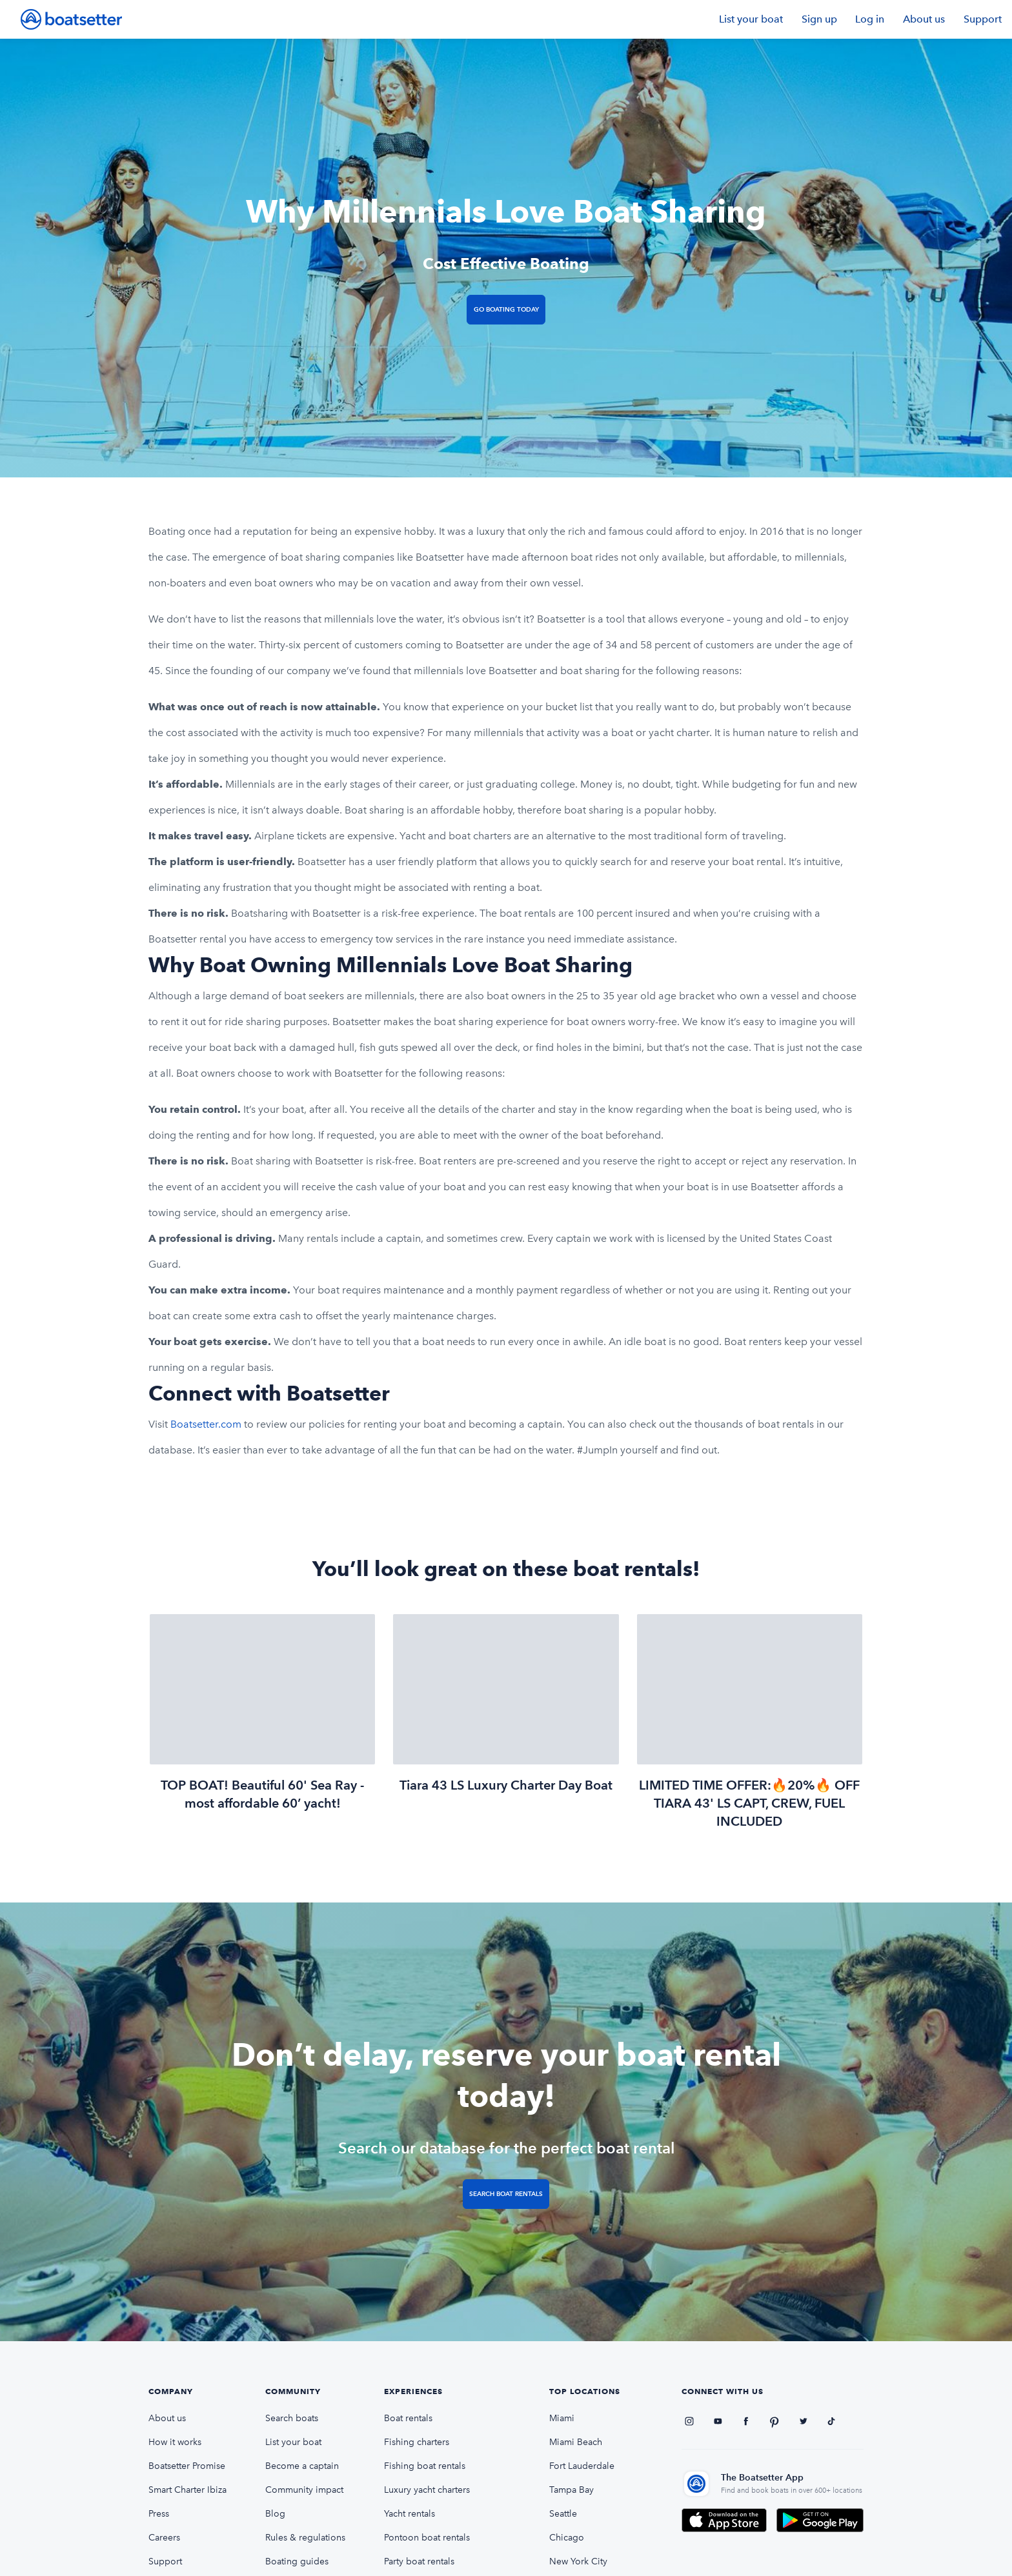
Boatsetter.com (205, 1424)
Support (983, 19)
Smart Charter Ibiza (187, 2489)
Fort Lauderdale (581, 2466)
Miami (561, 2418)
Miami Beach (575, 2442)
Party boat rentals (419, 2561)
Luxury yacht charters (427, 2489)
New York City (578, 2561)
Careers (164, 2537)
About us (924, 19)
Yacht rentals (409, 2513)
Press (158, 2513)
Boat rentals (408, 2418)
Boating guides (297, 2561)
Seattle (563, 2513)
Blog (275, 2513)
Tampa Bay (571, 2489)
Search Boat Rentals (506, 2194)
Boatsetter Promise (186, 2466)
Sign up (819, 19)
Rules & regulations (305, 2537)
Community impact (304, 2489)
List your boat (751, 19)
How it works (174, 2442)
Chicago (566, 2537)
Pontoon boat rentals (427, 2537)
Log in (869, 19)
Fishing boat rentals (424, 2466)
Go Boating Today (506, 309)
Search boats (291, 2418)
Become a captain (302, 2466)
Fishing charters (416, 2442)
